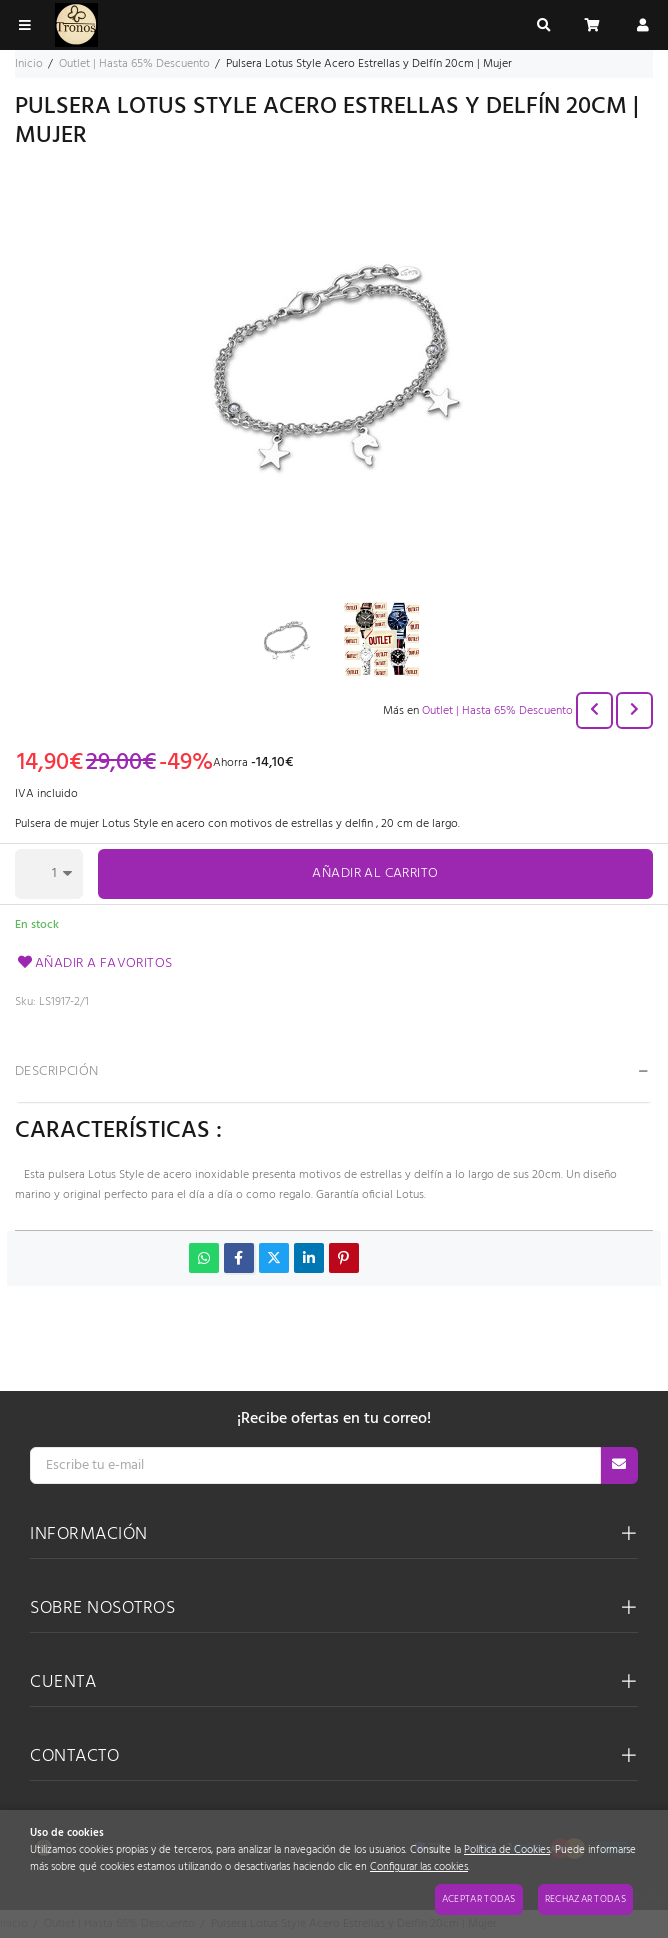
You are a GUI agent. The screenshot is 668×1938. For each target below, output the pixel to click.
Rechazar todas (585, 1899)
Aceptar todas (479, 1899)
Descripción (57, 1071)
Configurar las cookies (419, 1867)
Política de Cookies (507, 1850)
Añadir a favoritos (94, 963)
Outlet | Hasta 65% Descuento (497, 711)
